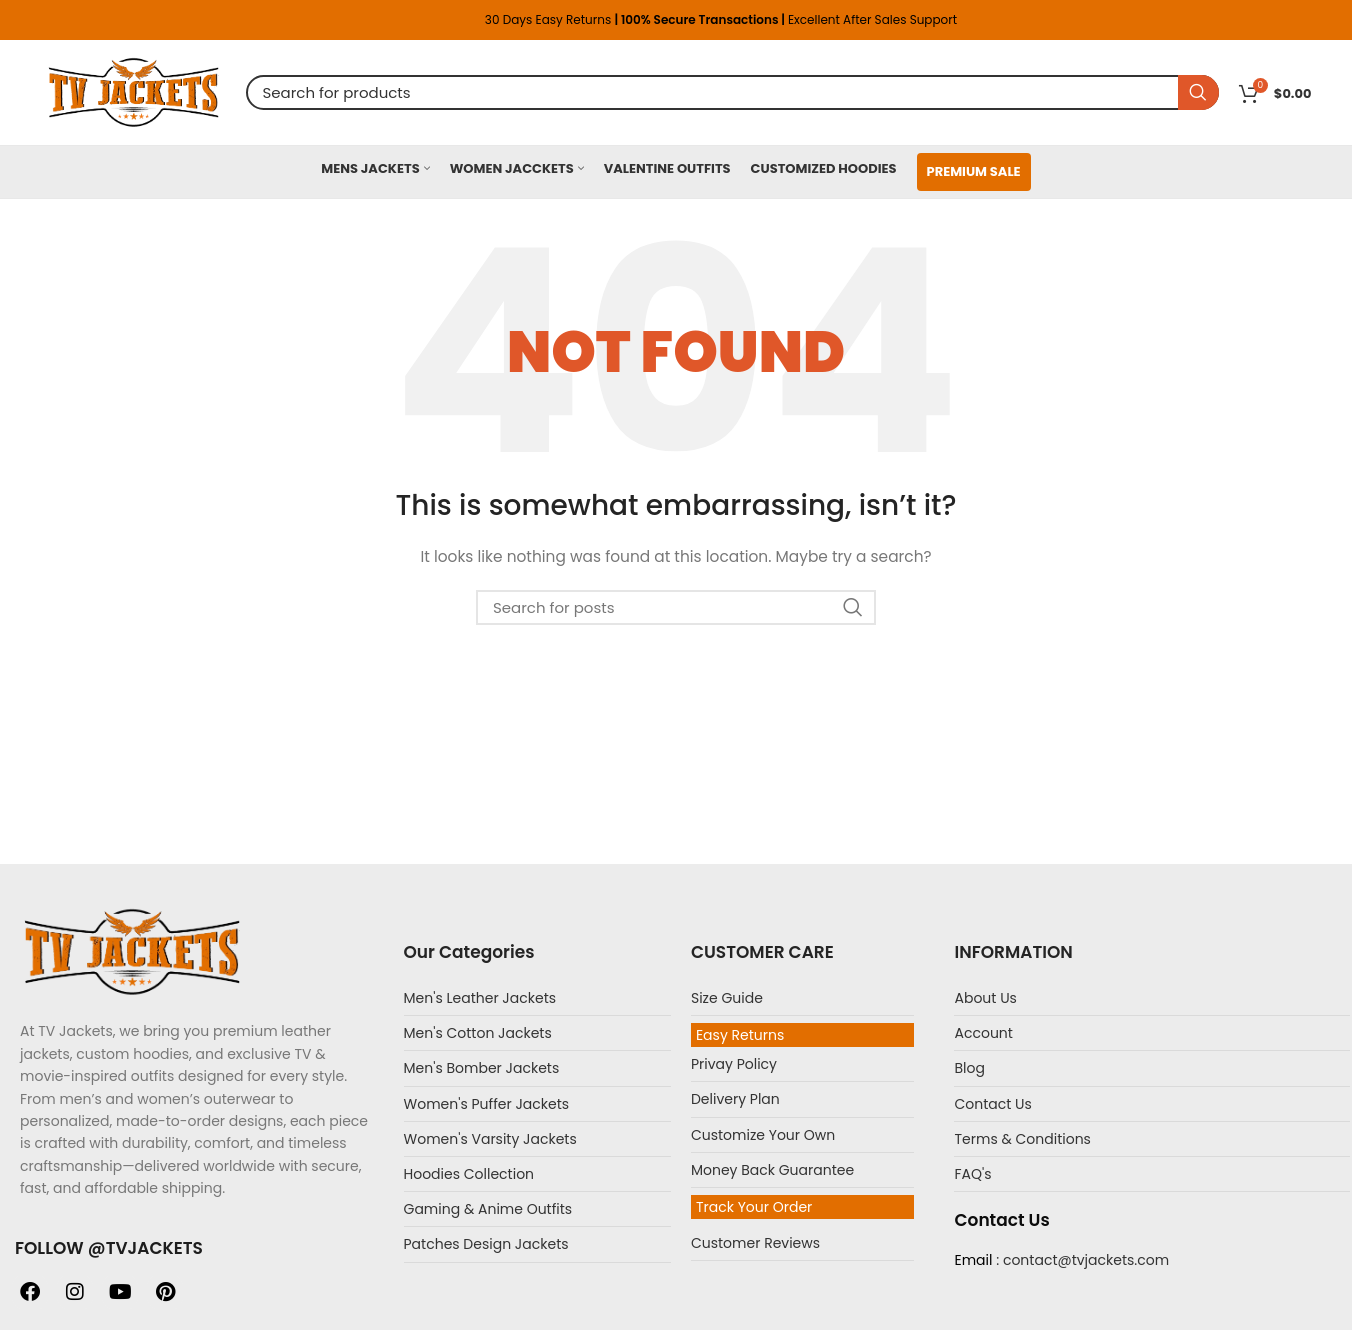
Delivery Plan (735, 1099)
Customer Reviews (755, 1243)
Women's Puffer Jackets (487, 1104)
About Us (985, 998)
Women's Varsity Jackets (490, 1139)
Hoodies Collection (469, 1174)
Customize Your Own (763, 1135)
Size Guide (727, 998)
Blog (969, 1068)
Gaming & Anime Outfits (488, 1209)
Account (983, 1033)
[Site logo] (133, 91)
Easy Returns (740, 1035)
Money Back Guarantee (772, 1170)
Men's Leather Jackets (480, 998)
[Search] (732, 92)
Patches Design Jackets (486, 1244)
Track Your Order (754, 1207)
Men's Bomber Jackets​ (482, 1068)
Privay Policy (734, 1064)
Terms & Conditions (1022, 1139)
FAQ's (972, 1174)
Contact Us (992, 1104)
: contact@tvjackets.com (1080, 1260)
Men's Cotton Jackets (478, 1033)
